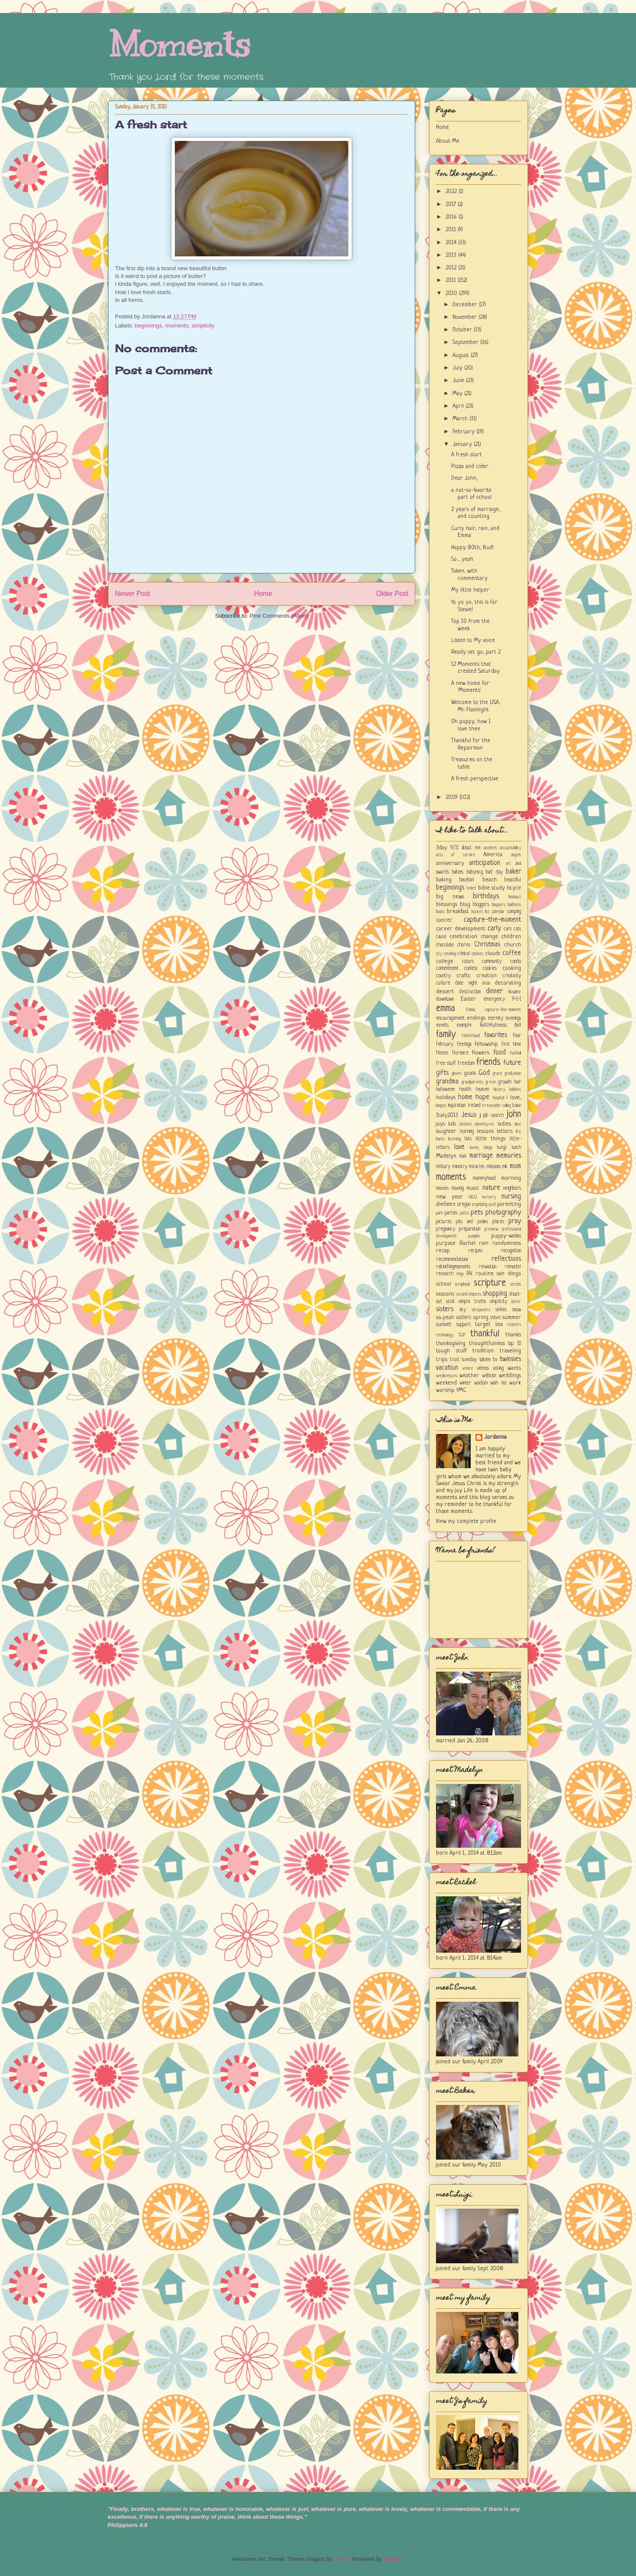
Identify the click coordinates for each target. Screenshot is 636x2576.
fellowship (486, 1044)
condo (515, 962)
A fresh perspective (474, 779)
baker (513, 872)
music (472, 1188)
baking (444, 880)
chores (463, 945)
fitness (442, 1053)
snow (516, 1310)
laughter (446, 1131)
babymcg (475, 872)
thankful (484, 1334)
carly (494, 929)
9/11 (454, 848)
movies (442, 1188)
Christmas (487, 945)
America (492, 854)
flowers (480, 1053)
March (460, 419)
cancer (444, 920)
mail (462, 1156)
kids (452, 1124)
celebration (463, 936)
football (515, 1053)
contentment (447, 969)
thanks (513, 1335)
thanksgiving (451, 1343)
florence (460, 1053)
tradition (483, 1351)
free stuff (446, 1064)
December (465, 304)
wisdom (481, 1383)
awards (442, 872)
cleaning (450, 953)
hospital (498, 1097)
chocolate (445, 945)
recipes (475, 1251)
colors (468, 962)
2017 (452, 204)
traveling (510, 1351)
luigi (502, 1147)
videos (483, 1368)
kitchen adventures (477, 1124)
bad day (494, 872)
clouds (492, 953)
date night (466, 983)
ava (518, 864)
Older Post (392, 593)
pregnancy (445, 1229)
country (443, 976)
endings (476, 1018)
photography (503, 1213)
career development (460, 929)
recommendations (452, 1260)
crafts (463, 975)
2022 (452, 191)
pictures (444, 1222)
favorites (495, 1035)
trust (454, 1360)
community (492, 962)
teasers (514, 1324)
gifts (442, 1073)
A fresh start (151, 124)
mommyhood (484, 1178)
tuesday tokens (476, 1360)
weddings (510, 1375)
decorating (508, 983)
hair (517, 1082)
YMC (461, 1390)
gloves (457, 1073)
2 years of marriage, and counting (475, 513)
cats (517, 929)
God (484, 1073)
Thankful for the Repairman (470, 744)
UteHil (341, 2559)
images (441, 1105)
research (444, 1274)
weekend (446, 1383)
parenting (509, 1204)
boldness (514, 904)
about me (471, 848)
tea (499, 1324)
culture (443, 983)
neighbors (512, 1188)
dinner (494, 991)
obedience (446, 1204)
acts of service (455, 855)
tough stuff (451, 1351)
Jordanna (495, 1437)
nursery (489, 1197)
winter (465, 1383)
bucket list (481, 911)
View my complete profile (466, 1521)
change (489, 936)
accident (490, 848)
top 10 (514, 1344)
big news (450, 897)
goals (470, 1073)
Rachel (467, 1243)
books (440, 911)
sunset (444, 1324)
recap (443, 1250)
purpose (446, 1243)
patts (464, 1213)
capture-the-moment (492, 920)
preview (491, 1229)
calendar (498, 911)
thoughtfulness (487, 1343)
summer (511, 1317)
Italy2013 (447, 1115)
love (459, 1147)
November (465, 317)
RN (469, 1274)
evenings (513, 1018)
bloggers (481, 905)
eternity (495, 1018)
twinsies (510, 1359)
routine (484, 1273)
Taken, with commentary (469, 575)
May (458, 393)
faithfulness (493, 1025)
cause (441, 937)
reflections (506, 1259)
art (508, 863)
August (461, 355)
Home (263, 593)
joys (440, 1124)
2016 (452, 217)
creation (486, 975)
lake (518, 1124)
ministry (459, 1167)
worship (445, 1390)
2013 (452, 255)
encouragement (450, 1018)
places (498, 1222)
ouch (492, 1204)
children (511, 936)
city (439, 953)
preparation (469, 1229)
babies (457, 872)
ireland (474, 1106)
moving (458, 1188)
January (463, 444)
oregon (463, 1204)
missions (494, 1167)
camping (514, 912)
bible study (491, 888)
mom (515, 1166)
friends (488, 1062)
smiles (501, 1310)
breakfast (458, 911)
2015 (452, 229)
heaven (482, 1090)
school (443, 1284)
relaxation (487, 1267)
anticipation (484, 863)
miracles (477, 1167)
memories (508, 1156)
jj (480, 1116)
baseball (466, 880)
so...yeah (445, 1317)
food (499, 1053)
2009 (452, 797)
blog (465, 904)
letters (505, 1131)
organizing (479, 1204)
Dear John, (464, 478)
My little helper (470, 590)
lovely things (481, 1147)
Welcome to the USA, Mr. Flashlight (475, 706)
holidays (446, 1097)
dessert (445, 992)
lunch (516, 1148)
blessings (446, 904)
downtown (445, 999)
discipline (514, 992)
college (444, 961)
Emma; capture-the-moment (493, 1009)
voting (498, 1368)
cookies (490, 969)
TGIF (462, 1335)
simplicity (202, 325)
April (459, 406)
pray (514, 1221)
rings (460, 1274)
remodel (513, 1267)
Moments (179, 44)
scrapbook (462, 1284)
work (515, 1383)
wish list (498, 1383)
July (458, 368)
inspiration (457, 1106)
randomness (506, 1243)
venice (467, 1368)
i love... (513, 1097)
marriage (481, 1156)
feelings (464, 1044)
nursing (511, 1197)
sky (462, 1310)
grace (497, 1073)
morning (511, 1178)
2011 (452, 280)
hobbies (515, 1089)
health (465, 1090)
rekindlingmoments (453, 1267)
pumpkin (474, 1236)
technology (444, 1335)
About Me (447, 141)
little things (490, 1139)
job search (493, 1116)
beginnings (148, 325)
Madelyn (446, 1156)
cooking (511, 968)
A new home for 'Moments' (470, 687)
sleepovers (481, 1310)
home (465, 1097)
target (483, 1324)
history (499, 1089)
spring (480, 1317)
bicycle (514, 888)
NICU (473, 1197)
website (489, 1376)
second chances (469, 1294)
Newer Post (132, 593)
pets (477, 1213)
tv (495, 1359)
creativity (511, 976)
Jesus (468, 1115)
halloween (445, 1090)
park (439, 1213)
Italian (516, 1105)
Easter (468, 999)
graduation (513, 1073)
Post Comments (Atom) (278, 615)
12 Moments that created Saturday (475, 668)
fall (518, 1025)
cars (507, 929)
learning (466, 1132)
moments (176, 325)
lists (468, 1139)
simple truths (472, 1302)
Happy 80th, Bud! (472, 547)
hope (482, 1097)
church (512, 945)
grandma (447, 1082)
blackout (514, 897)
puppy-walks (506, 1236)
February (464, 432)
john (514, 1114)
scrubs (515, 1284)
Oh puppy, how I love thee (471, 725)
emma (445, 1009)
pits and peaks (472, 1222)
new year (449, 1197)
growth (504, 1082)
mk (505, 1167)
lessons (485, 1131)
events (442, 1025)
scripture (490, 1283)
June (459, 380)
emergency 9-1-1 (502, 999)
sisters (444, 1309)
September (466, 342)
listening (454, 1139)
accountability (510, 848)
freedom (466, 1064)
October (463, 330)
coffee (511, 953)
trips (441, 1359)
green (490, 1082)
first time (511, 1044)
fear (517, 1036)
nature (491, 1188)
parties (451, 1213)
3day (441, 847)
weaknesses (446, 1375)
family (446, 1035)
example (464, 1025)
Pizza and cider (469, 466)
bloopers (498, 904)
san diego (509, 1273)
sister (516, 1301)
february (444, 1044)
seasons (445, 1294)
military (443, 1167)
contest (471, 969)
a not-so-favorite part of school (471, 494)
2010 (452, 293)
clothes (477, 953)
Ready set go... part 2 (476, 652)
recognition (511, 1251)
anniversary (450, 863)
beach (489, 880)
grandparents (472, 1082)
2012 (452, 268)
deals (486, 983)
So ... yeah (462, 559)
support (463, 1325)
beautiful (513, 880)
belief (471, 888)
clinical (464, 954)
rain (483, 1243)
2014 (452, 242)
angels (516, 855)
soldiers (463, 1318)
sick (450, 1301)
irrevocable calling (496, 1105)
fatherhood (471, 1035)
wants (514, 1368)
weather (469, 1375)
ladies (504, 1124)
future (512, 1063)
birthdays (486, 896)
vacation (447, 1368)
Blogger (393, 2559)
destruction (470, 992)
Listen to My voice (473, 640)
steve (495, 1318)
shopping (495, 1294)
